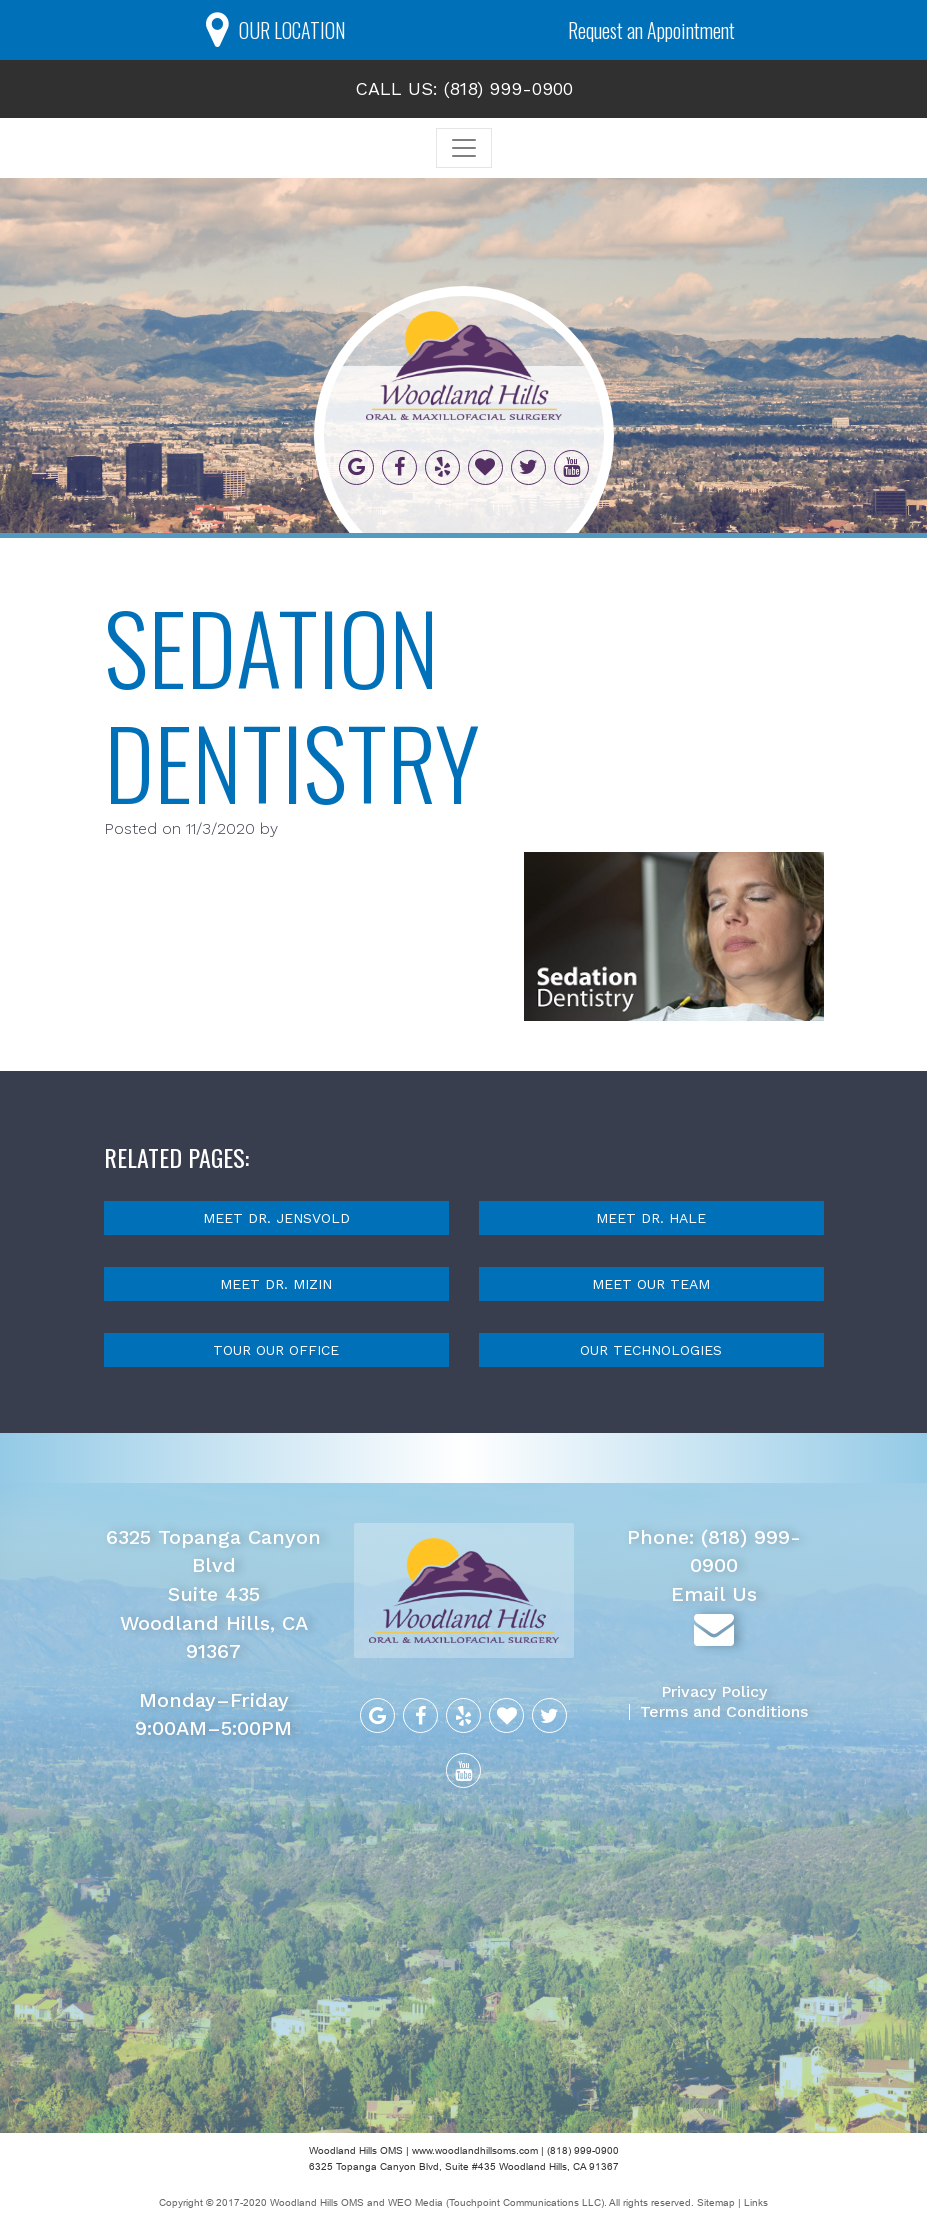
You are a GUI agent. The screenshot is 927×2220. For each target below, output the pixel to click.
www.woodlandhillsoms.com (475, 2150)
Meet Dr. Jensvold (276, 1218)
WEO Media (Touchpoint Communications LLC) (496, 2202)
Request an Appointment (651, 30)
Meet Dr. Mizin (276, 1284)
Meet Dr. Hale (651, 1218)
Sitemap (717, 2202)
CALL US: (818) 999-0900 (464, 88)
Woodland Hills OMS (317, 2202)
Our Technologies (651, 1350)
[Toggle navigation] (464, 148)
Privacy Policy (714, 1691)
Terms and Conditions (724, 1711)
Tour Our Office (276, 1350)
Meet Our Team (651, 1284)
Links (756, 2202)
